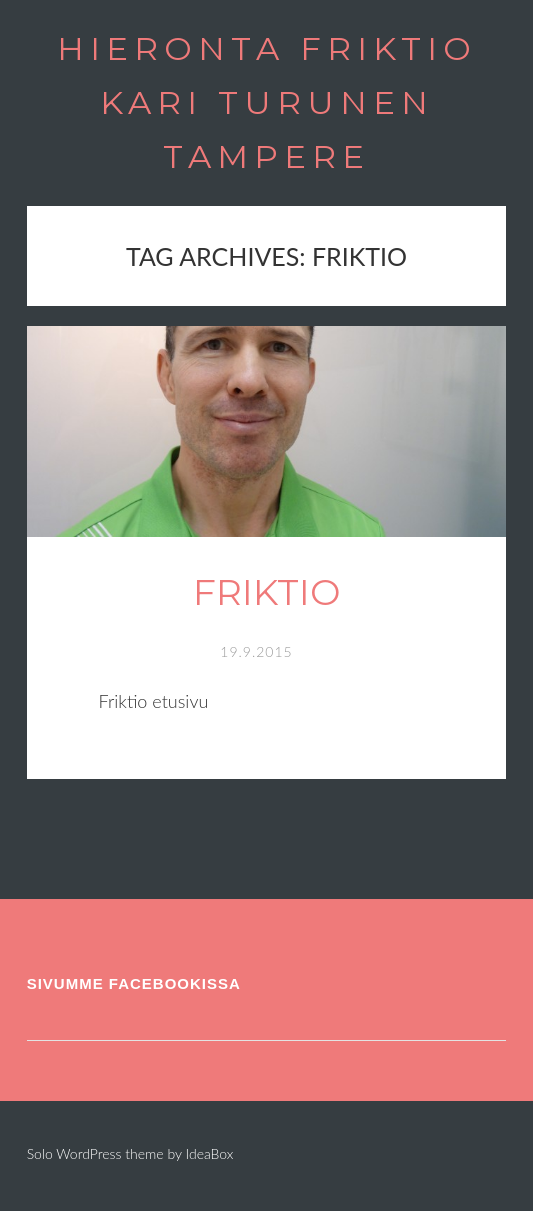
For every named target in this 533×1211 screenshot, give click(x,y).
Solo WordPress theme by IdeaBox (130, 1153)
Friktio (266, 592)
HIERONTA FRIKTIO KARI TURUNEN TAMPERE (267, 102)
